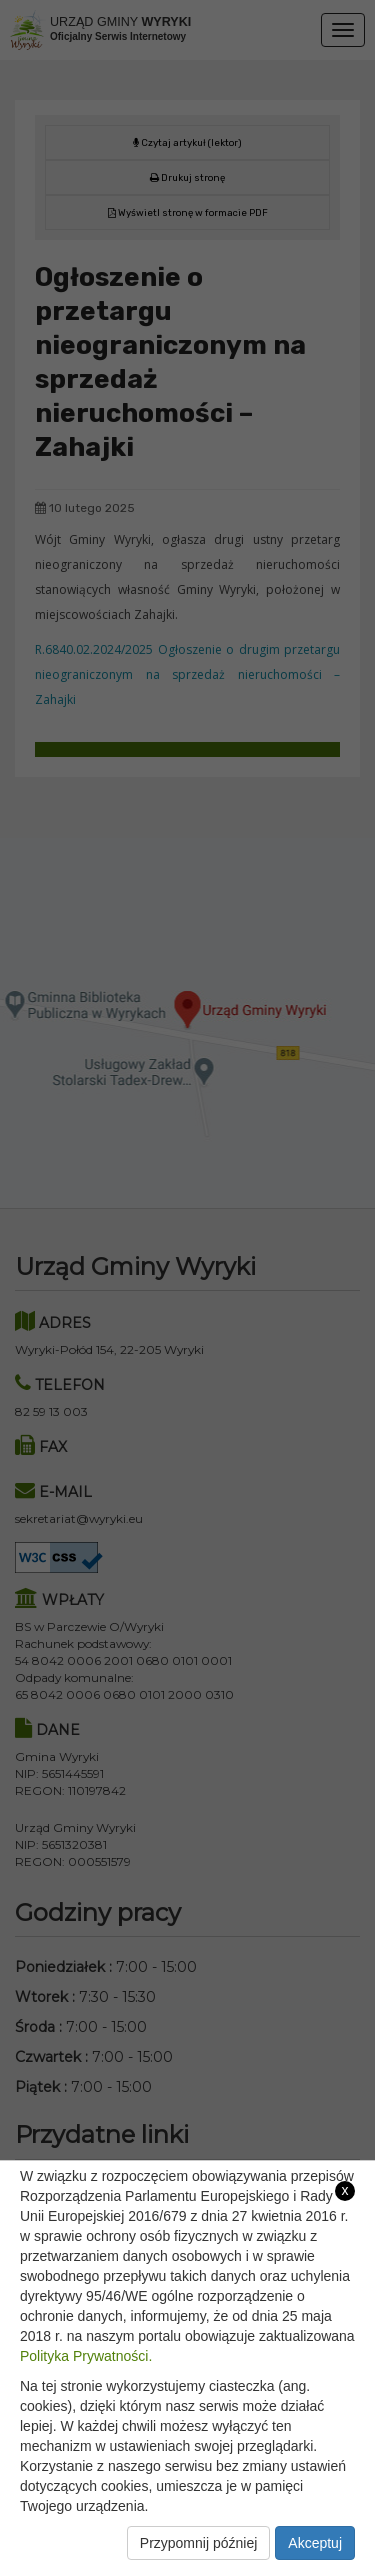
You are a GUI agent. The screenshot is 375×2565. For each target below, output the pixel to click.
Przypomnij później (199, 2543)
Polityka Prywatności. (86, 2356)
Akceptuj (315, 2543)
